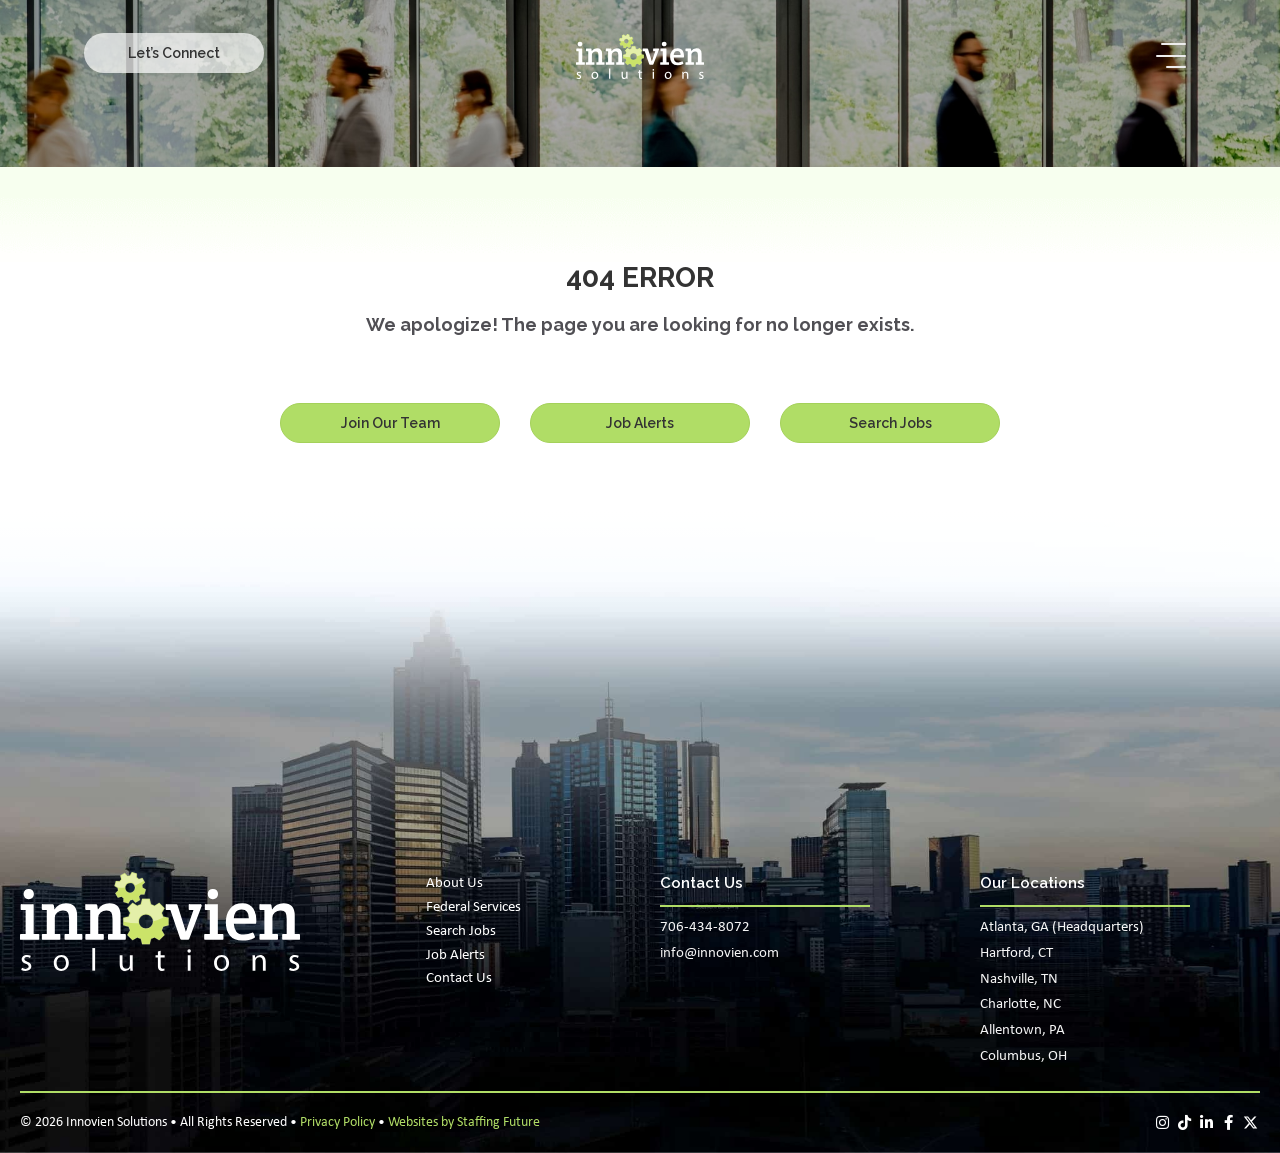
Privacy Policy (337, 1122)
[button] (174, 53)
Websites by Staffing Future (464, 1122)
